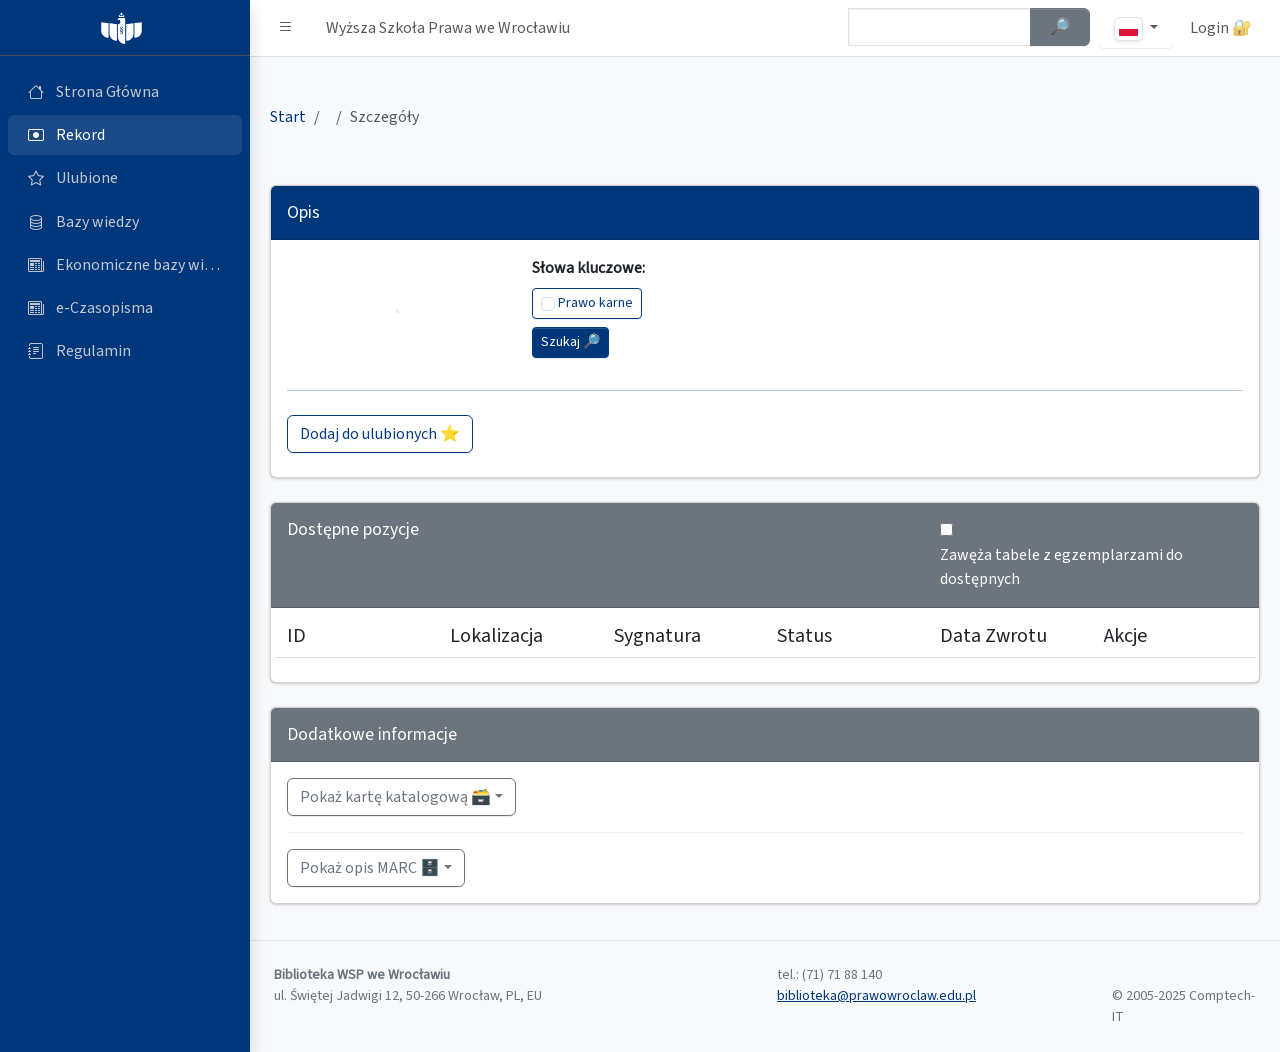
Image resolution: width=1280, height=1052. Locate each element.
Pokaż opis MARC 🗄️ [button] (370, 868)
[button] (286, 28)
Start (288, 117)
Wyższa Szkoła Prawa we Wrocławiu (448, 28)
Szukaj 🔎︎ (570, 342)
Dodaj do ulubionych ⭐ (380, 434)
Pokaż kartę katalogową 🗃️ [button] (395, 797)
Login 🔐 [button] (1221, 28)
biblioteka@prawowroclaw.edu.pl (876, 996)
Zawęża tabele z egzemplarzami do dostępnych (1061, 567)
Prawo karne (595, 303)
